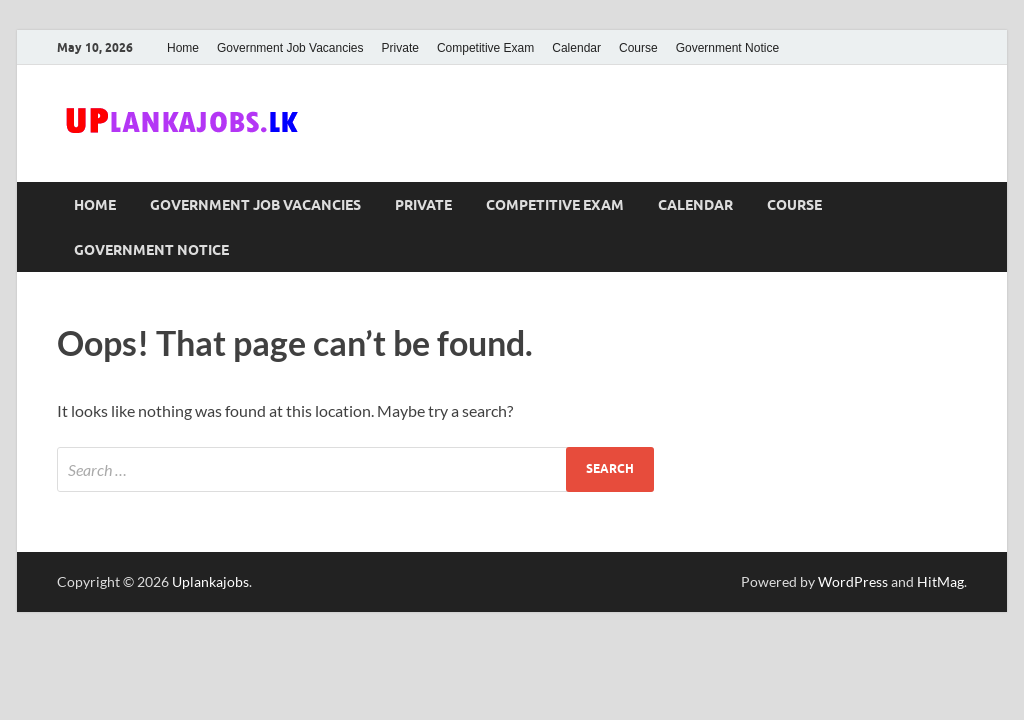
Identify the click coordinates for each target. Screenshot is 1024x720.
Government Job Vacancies (290, 48)
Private (400, 48)
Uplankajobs (210, 581)
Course (638, 48)
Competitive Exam (485, 48)
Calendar (576, 48)
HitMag (940, 581)
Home (183, 48)
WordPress (853, 581)
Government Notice (727, 48)
